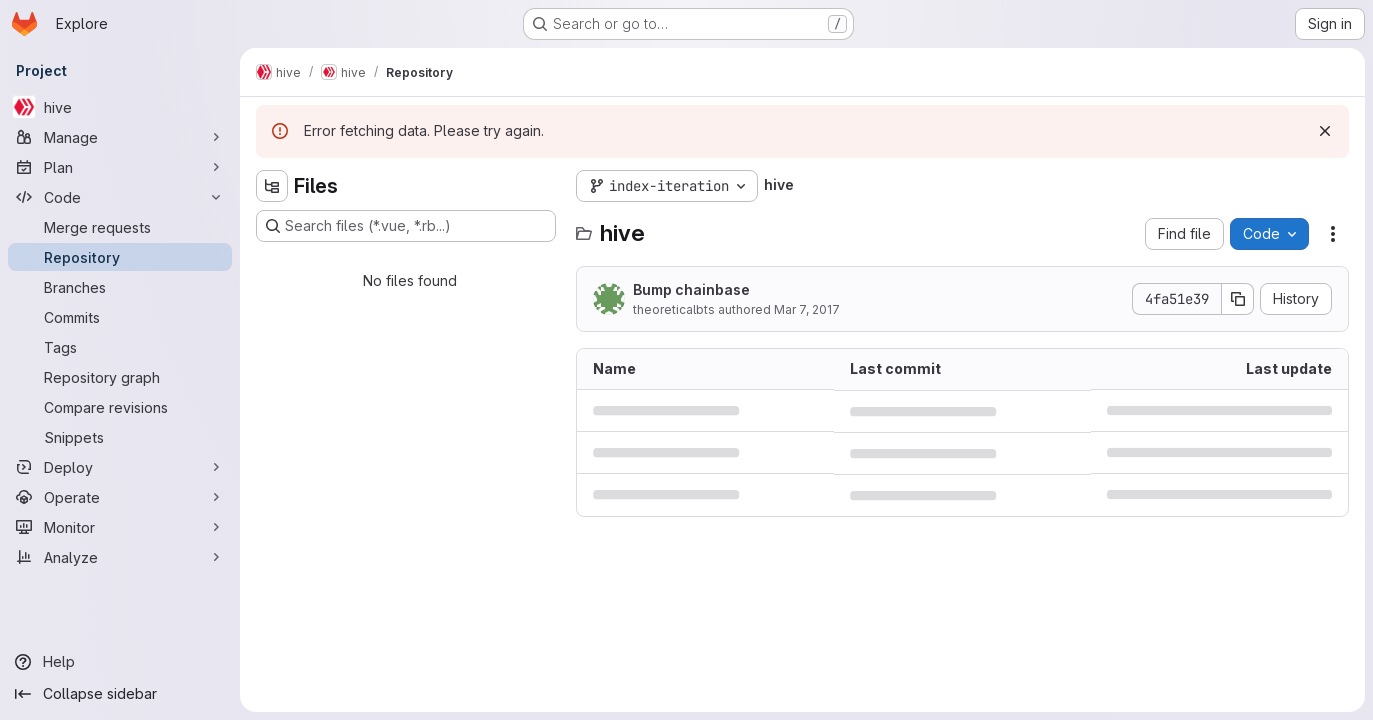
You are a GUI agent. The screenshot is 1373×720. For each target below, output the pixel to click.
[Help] (120, 662)
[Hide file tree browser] (272, 186)
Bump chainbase (691, 289)
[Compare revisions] (120, 407)
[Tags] (120, 347)
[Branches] (120, 287)
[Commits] (120, 317)
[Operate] (120, 497)
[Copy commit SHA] (1238, 299)
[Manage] (120, 137)
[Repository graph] (120, 377)
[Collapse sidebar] (120, 694)
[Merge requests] (120, 227)
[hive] (120, 107)
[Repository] (120, 257)
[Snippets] (120, 437)
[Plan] (120, 167)
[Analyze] (120, 557)
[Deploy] (120, 467)
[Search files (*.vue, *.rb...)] (406, 226)
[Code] (120, 197)
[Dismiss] (1325, 131)
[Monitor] (120, 527)
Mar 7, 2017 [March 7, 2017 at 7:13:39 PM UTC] (807, 309)
